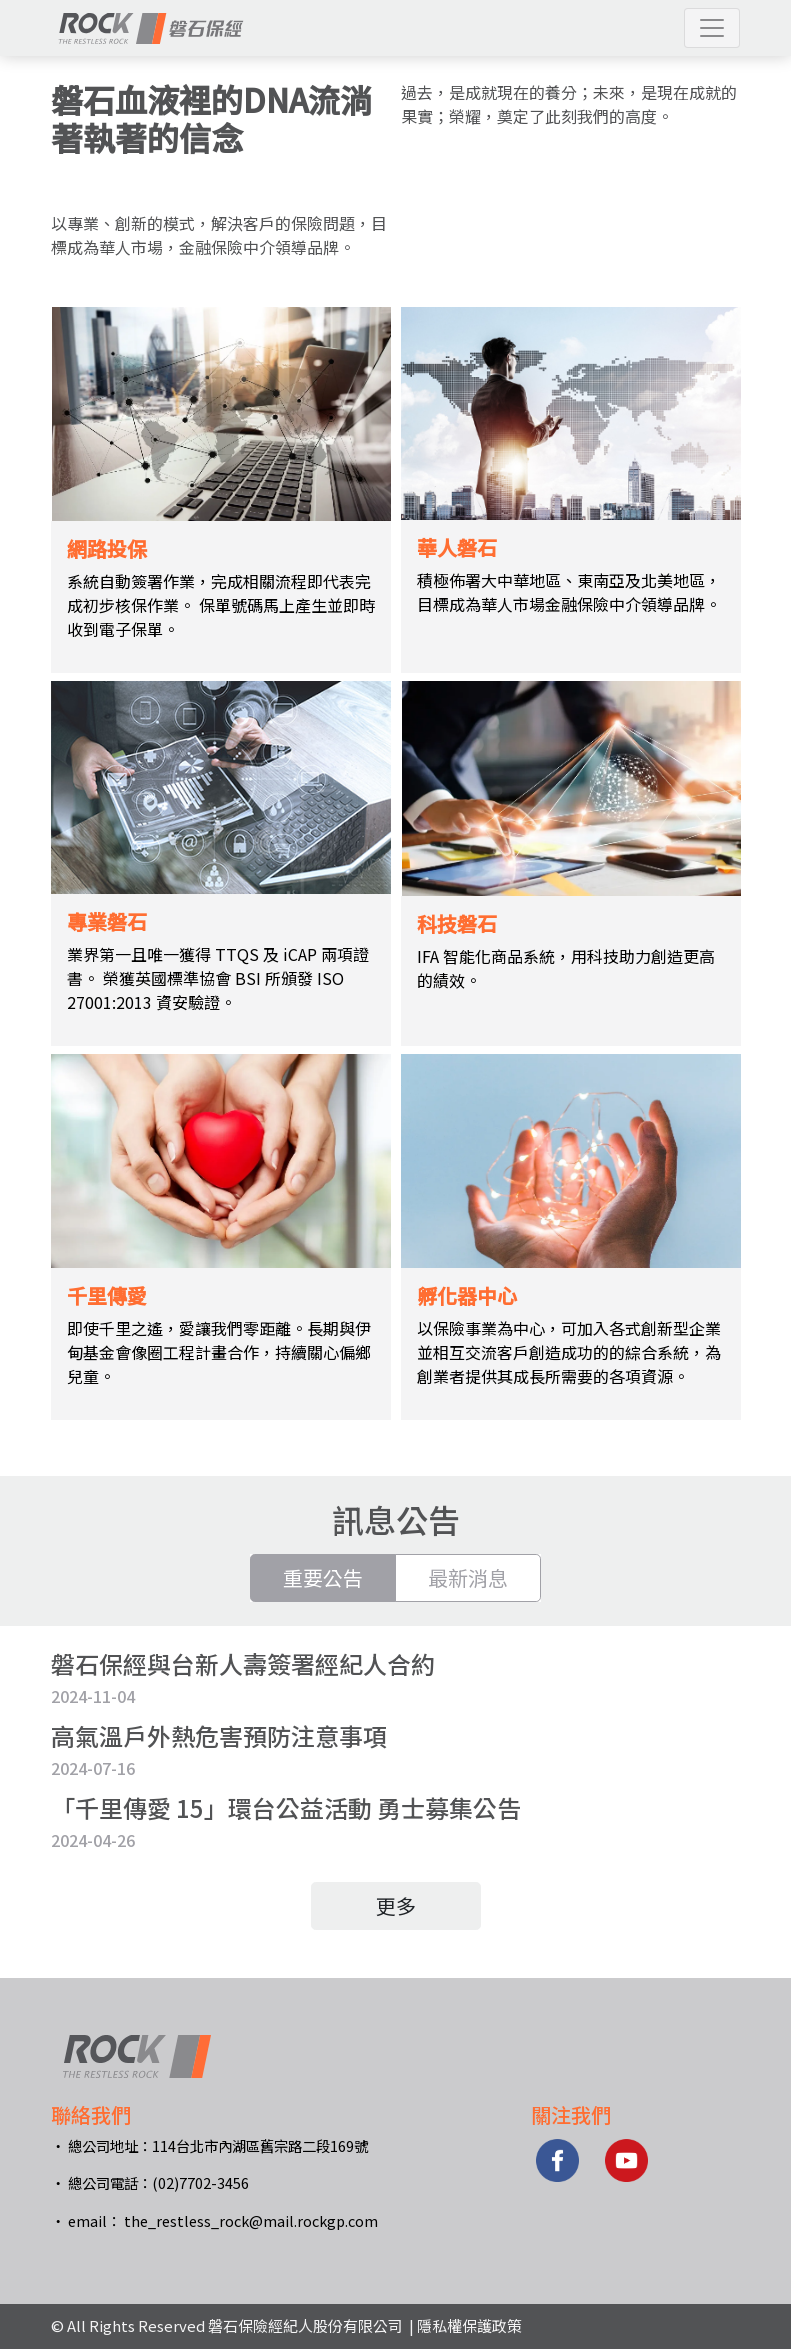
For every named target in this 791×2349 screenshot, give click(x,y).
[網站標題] (151, 28)
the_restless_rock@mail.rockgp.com (251, 2220)
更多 (396, 1905)
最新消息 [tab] (468, 1577)
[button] (712, 28)
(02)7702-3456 (200, 2182)
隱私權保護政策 (469, 2325)
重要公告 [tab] (323, 1577)
